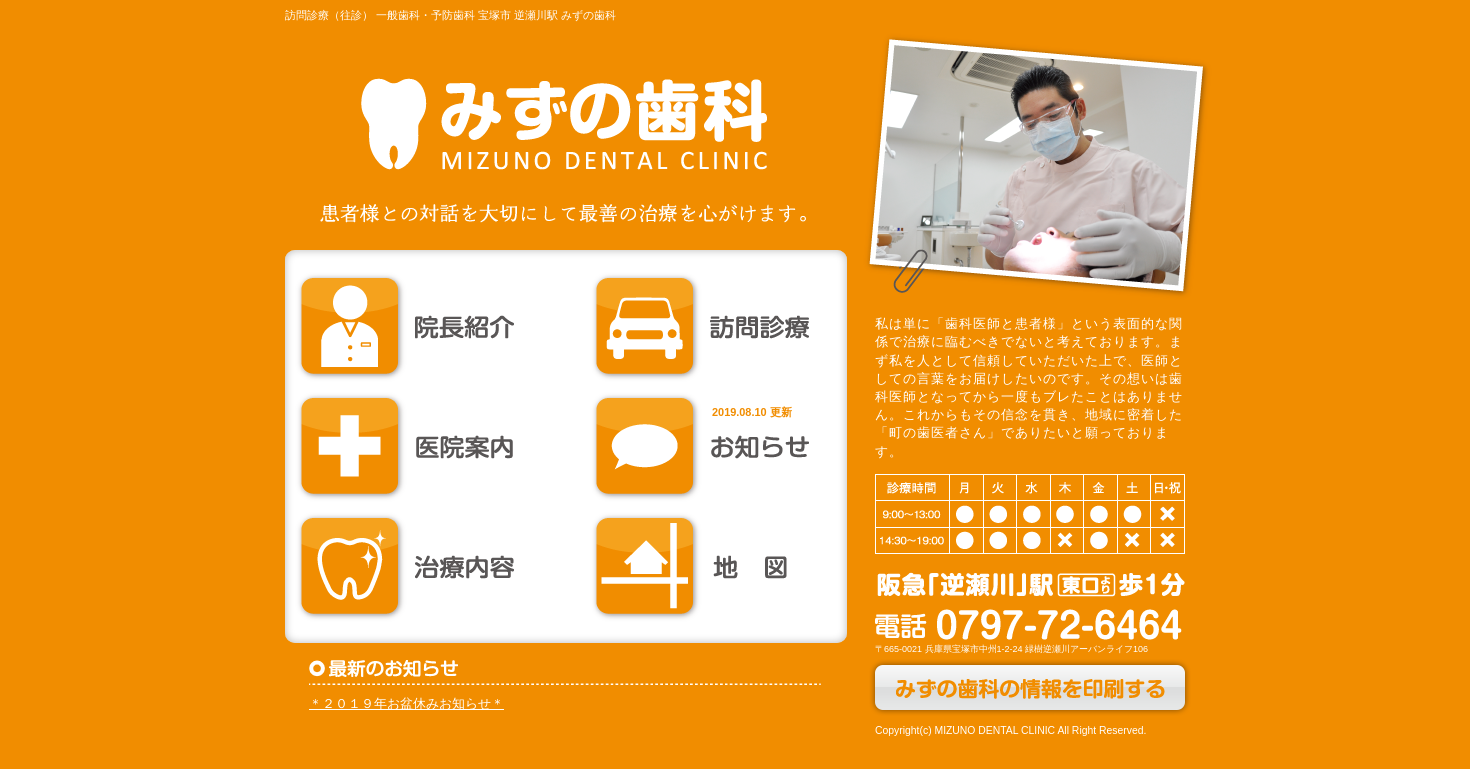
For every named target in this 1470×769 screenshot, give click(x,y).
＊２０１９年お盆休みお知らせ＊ (406, 703)
